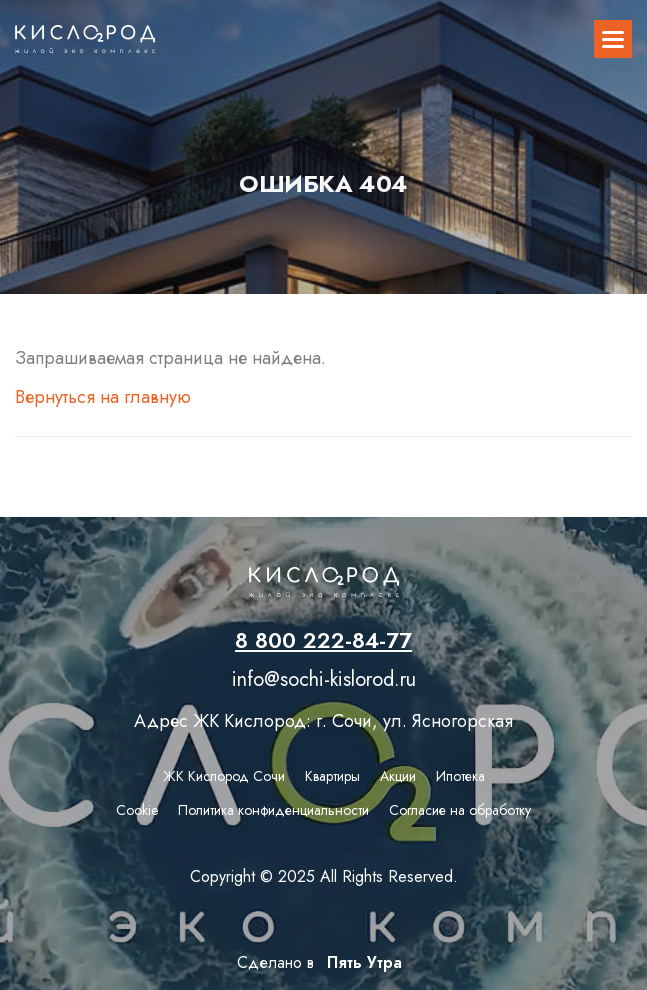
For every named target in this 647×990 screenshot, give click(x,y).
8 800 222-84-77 (323, 640)
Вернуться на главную (103, 397)
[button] (613, 39)
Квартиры (332, 776)
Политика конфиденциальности (273, 810)
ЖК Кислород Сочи (224, 776)
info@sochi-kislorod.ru (324, 679)
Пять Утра (360, 961)
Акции (398, 776)
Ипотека (460, 776)
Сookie (137, 810)
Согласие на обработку (460, 810)
